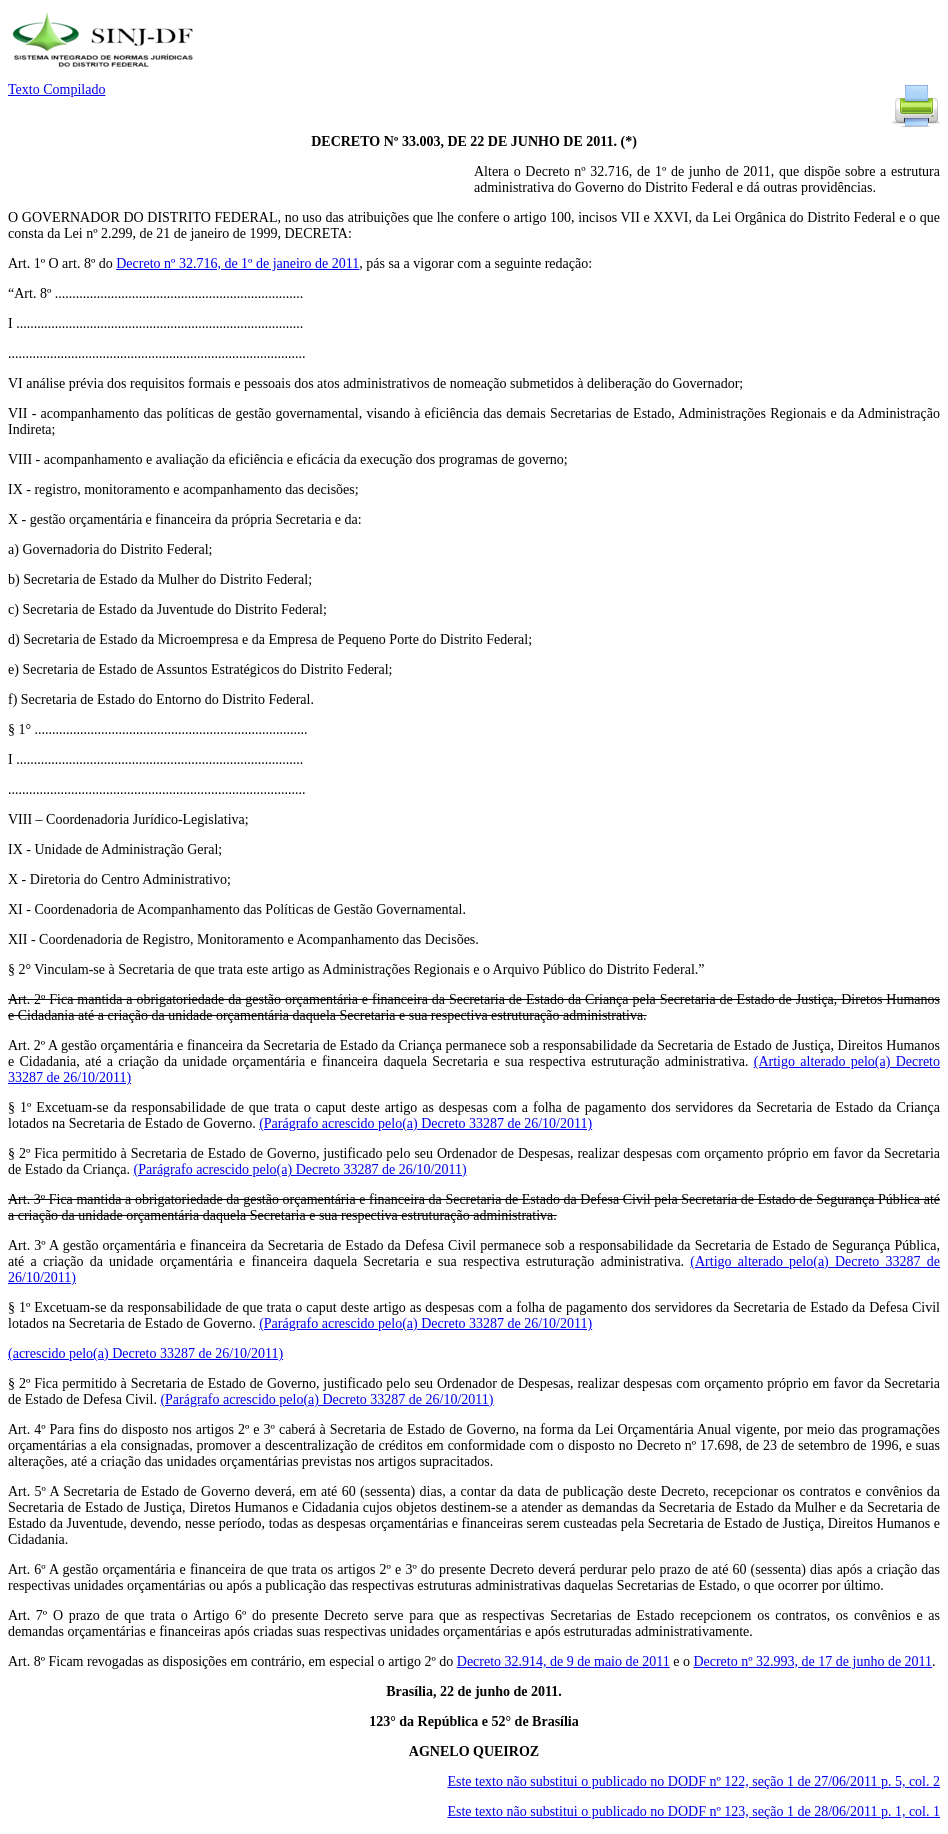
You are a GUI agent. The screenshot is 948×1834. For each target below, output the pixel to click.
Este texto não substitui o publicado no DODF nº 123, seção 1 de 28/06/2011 (693, 1811)
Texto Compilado (56, 89)
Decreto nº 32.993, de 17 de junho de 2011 (812, 1661)
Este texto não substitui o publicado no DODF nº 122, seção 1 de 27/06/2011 (693, 1781)
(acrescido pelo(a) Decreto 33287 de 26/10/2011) (145, 1353)
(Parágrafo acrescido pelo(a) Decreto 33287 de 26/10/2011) (425, 1123)
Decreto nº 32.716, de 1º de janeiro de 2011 (237, 263)
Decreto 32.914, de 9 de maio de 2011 (563, 1661)
